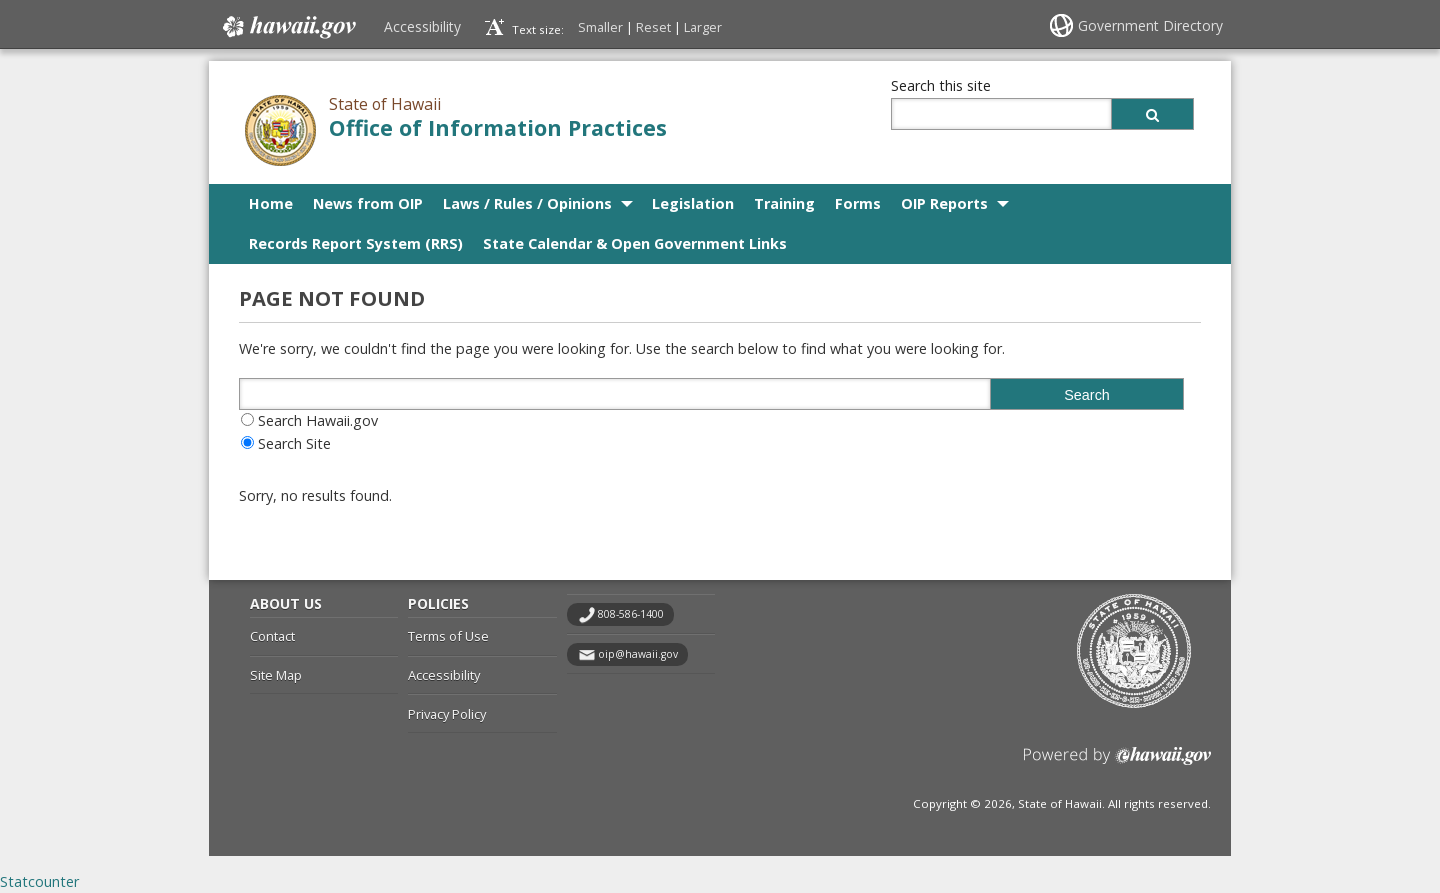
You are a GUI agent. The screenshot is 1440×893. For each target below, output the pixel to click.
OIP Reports (944, 203)
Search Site (294, 443)
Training (784, 203)
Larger (703, 27)
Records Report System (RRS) (356, 243)
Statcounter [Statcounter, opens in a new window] (39, 881)
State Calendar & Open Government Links (635, 243)
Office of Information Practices (498, 127)
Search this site (941, 85)
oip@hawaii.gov (638, 654)
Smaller (600, 27)
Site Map (276, 675)
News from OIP (368, 203)
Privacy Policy (447, 714)
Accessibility (422, 26)
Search (1087, 395)
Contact (272, 636)
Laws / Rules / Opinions (527, 203)
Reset (653, 27)
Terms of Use (448, 636)
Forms (858, 203)
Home (271, 203)
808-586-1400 (631, 614)
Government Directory (1150, 25)
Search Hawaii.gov (318, 420)
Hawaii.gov (287, 27)
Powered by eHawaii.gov (1117, 763)
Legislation (693, 203)
